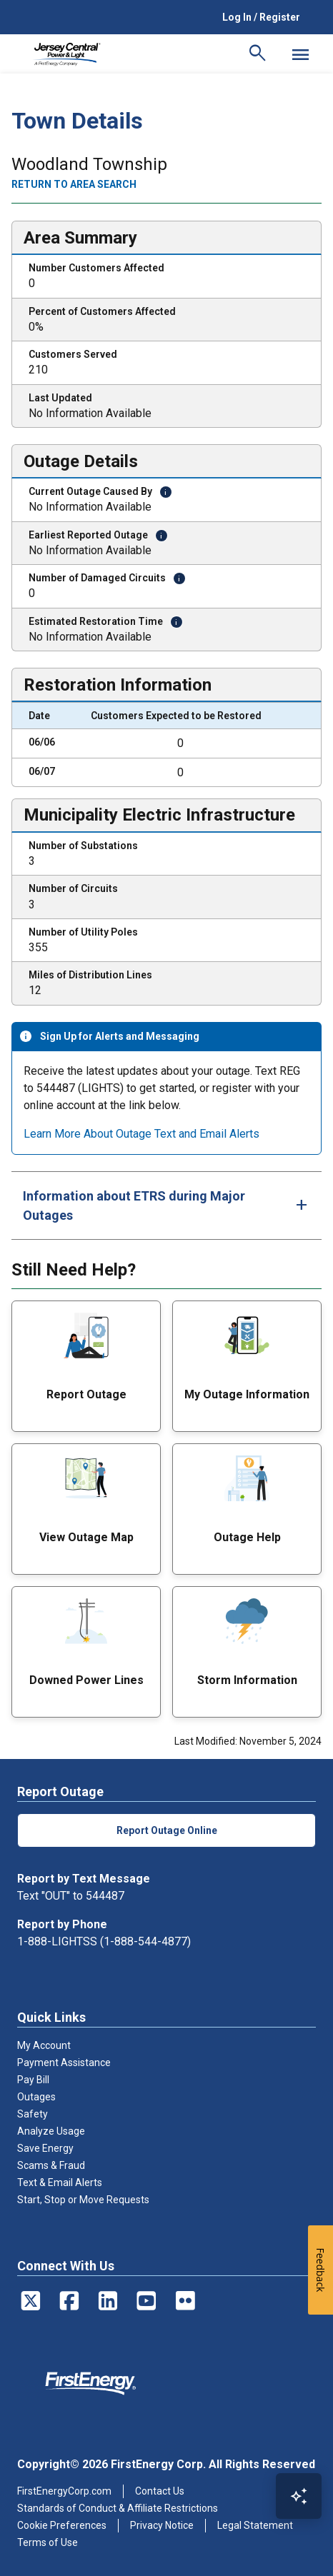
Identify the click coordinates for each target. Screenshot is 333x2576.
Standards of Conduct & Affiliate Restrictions (117, 2508)
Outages (36, 2097)
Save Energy (45, 2148)
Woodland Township (89, 164)
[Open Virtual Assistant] (299, 2496)
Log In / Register (261, 17)
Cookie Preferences (61, 2525)
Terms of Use (47, 2542)
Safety (32, 2114)
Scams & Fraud (51, 2165)
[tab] (166, 1205)
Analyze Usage (51, 2131)
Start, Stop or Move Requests (83, 2199)
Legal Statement (255, 2525)
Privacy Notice (162, 2525)
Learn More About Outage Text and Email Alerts (141, 1134)
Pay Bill (33, 2079)
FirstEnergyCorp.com (64, 2491)
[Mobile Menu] (300, 54)
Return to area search (73, 184)
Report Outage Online (166, 1830)
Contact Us (159, 2491)
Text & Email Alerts (59, 2182)
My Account (44, 2045)
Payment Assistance (64, 2062)
